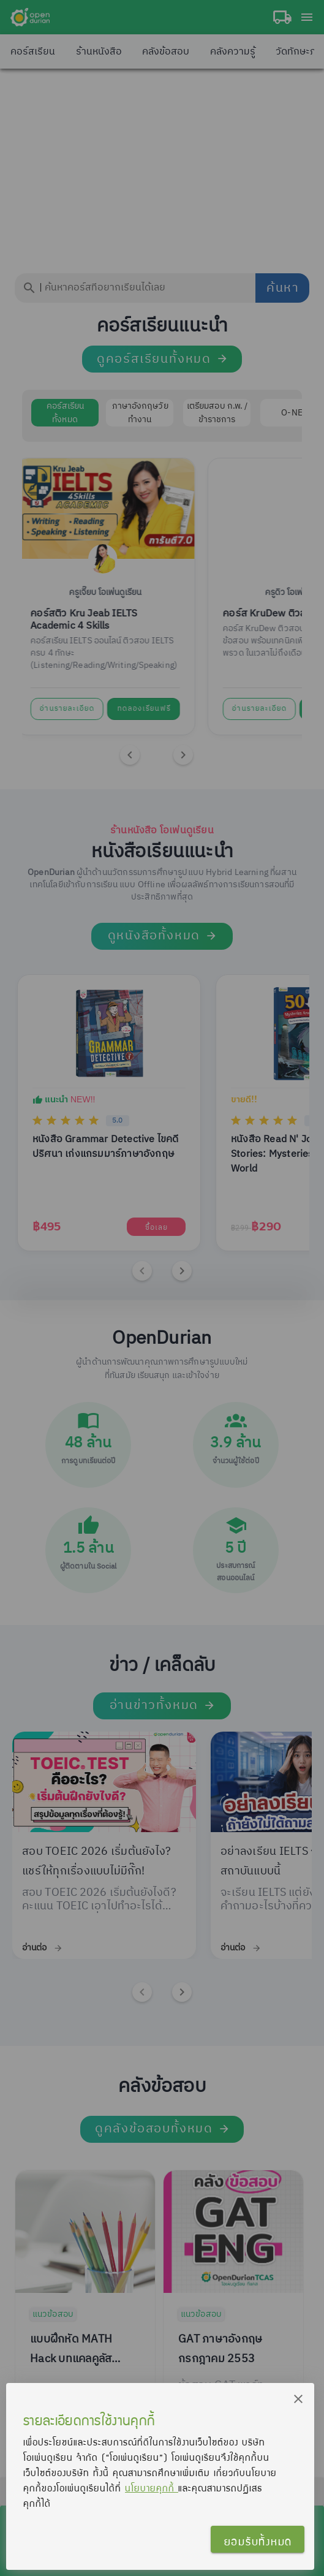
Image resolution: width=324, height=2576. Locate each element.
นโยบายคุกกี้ (151, 2488)
